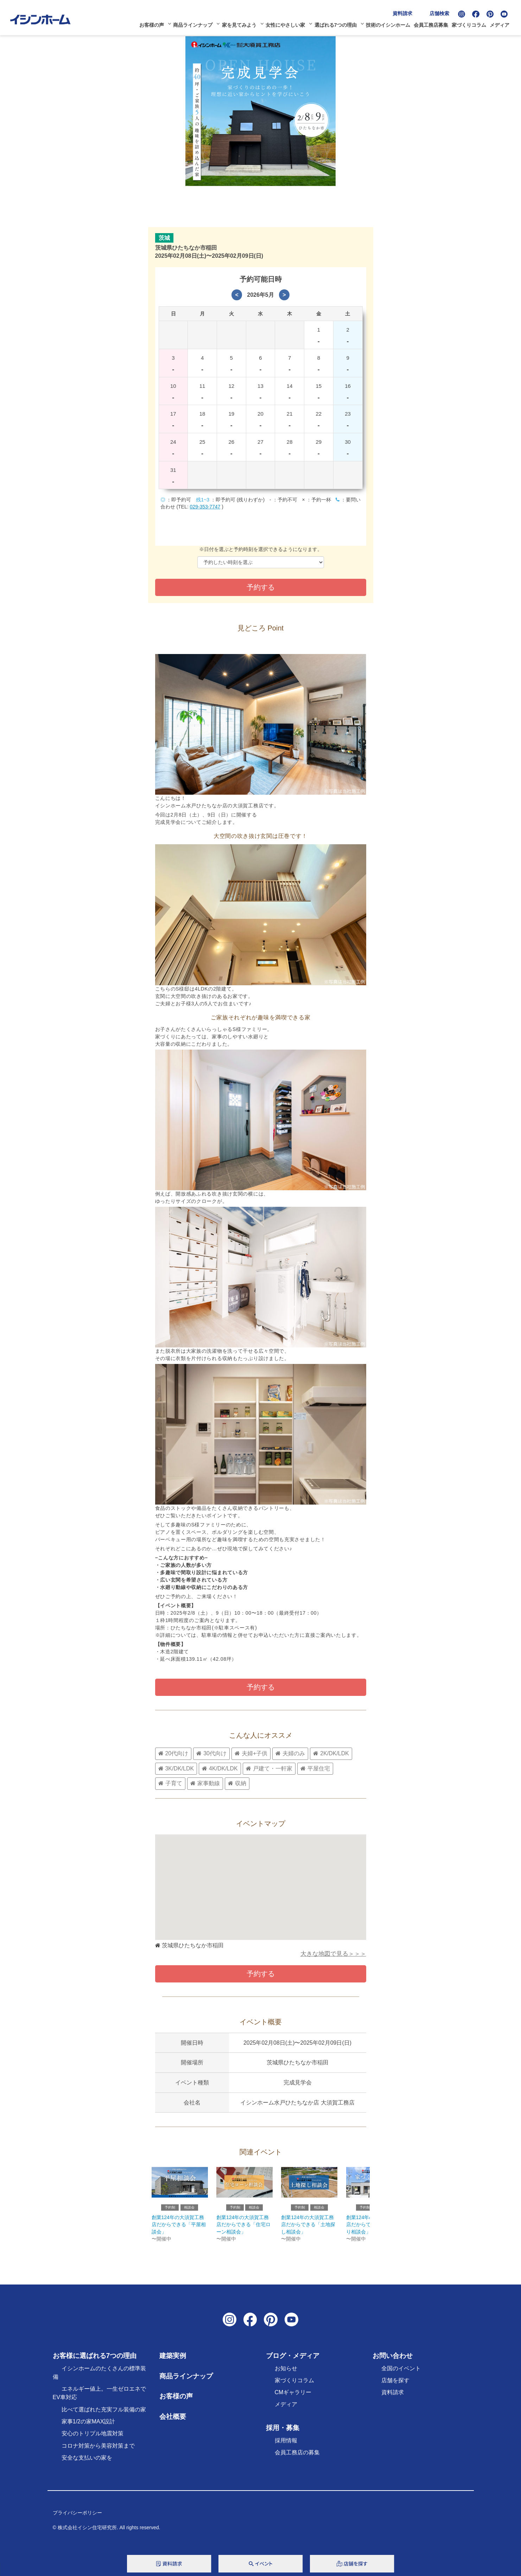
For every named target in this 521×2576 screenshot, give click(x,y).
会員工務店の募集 (297, 2457)
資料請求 (405, 11)
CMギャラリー (293, 2397)
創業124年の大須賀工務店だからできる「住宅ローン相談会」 (243, 2229)
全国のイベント (401, 2373)
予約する (261, 1687)
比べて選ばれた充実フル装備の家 (104, 2414)
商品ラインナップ (195, 23)
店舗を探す (395, 2385)
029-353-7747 (205, 507)
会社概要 (172, 2421)
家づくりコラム (471, 23)
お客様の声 (153, 23)
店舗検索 (442, 11)
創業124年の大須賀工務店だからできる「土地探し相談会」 (308, 2229)
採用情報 (286, 2445)
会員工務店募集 (433, 23)
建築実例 (172, 2360)
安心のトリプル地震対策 (92, 2438)
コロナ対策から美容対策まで (98, 2450)
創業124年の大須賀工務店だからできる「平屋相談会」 (179, 2229)
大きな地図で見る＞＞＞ (333, 1956)
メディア (502, 23)
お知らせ (286, 2373)
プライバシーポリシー (77, 2517)
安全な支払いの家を (87, 2462)
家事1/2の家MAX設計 (88, 2426)
